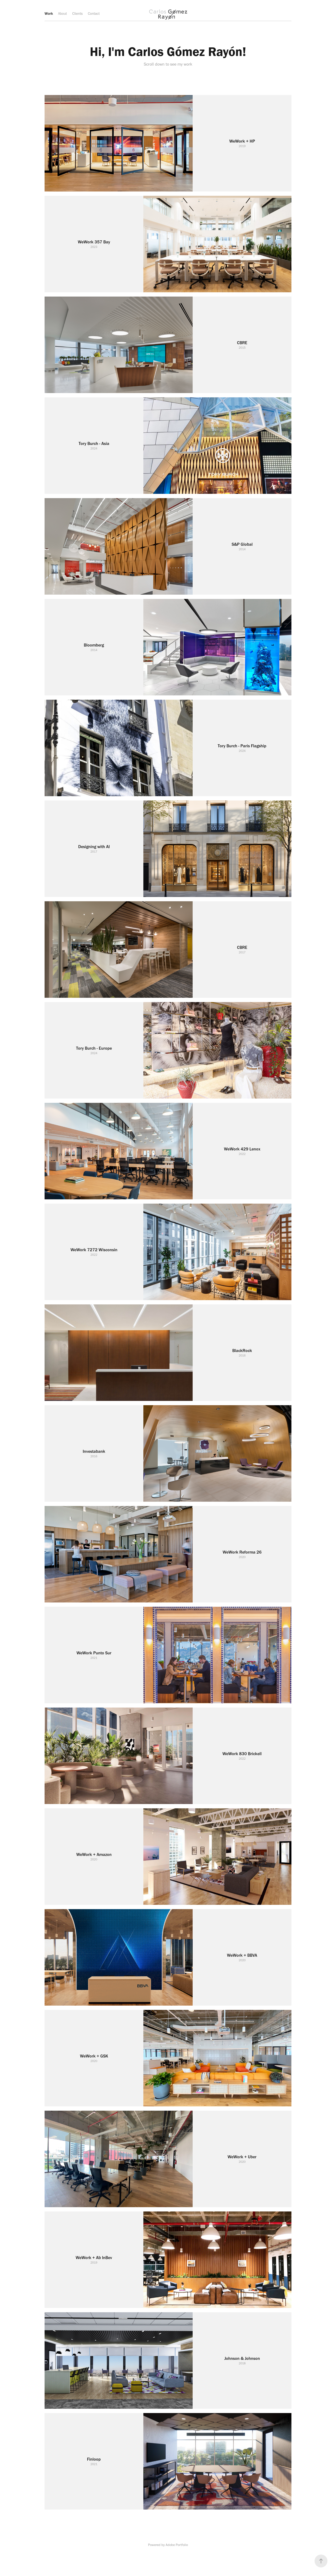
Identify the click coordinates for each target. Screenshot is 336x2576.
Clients (77, 13)
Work (49, 13)
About (62, 13)
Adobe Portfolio (177, 2545)
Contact (94, 13)
